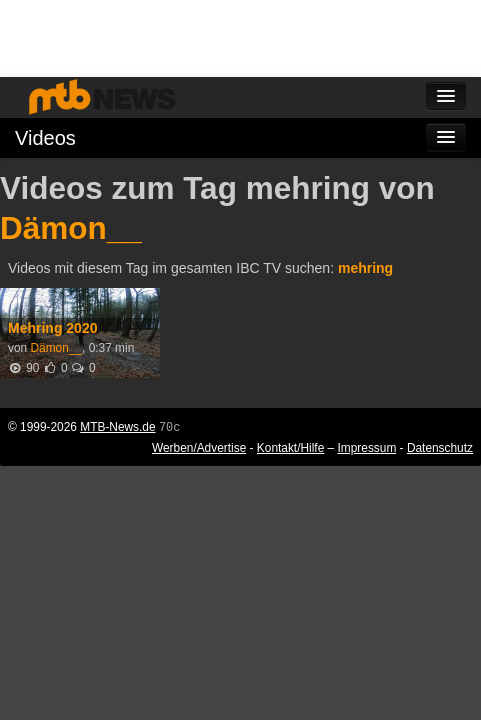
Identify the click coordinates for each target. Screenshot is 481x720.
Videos (45, 138)
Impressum (367, 448)
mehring (365, 268)
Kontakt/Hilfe (290, 448)
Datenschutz (440, 448)
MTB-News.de (117, 427)
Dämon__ (71, 228)
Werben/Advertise (199, 448)
